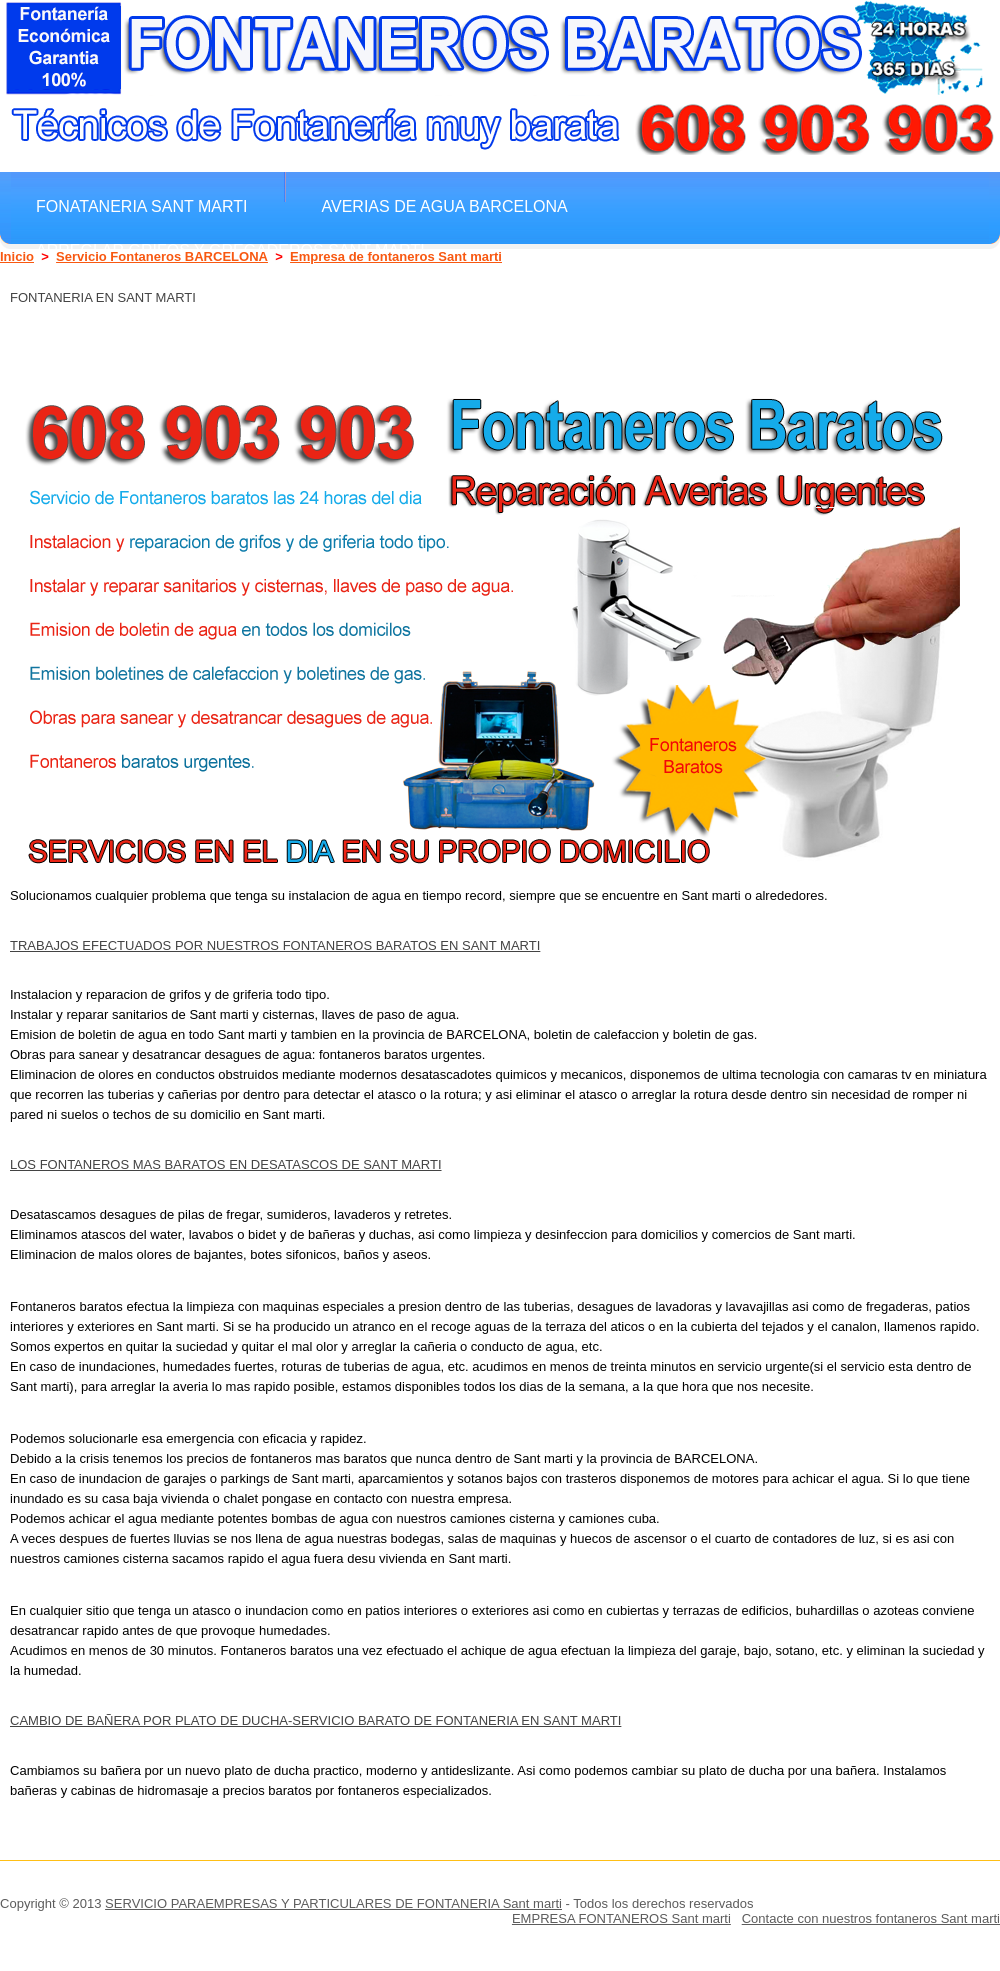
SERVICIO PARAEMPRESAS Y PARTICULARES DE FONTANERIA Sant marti (333, 1903)
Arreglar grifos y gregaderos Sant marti (230, 250)
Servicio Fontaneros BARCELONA (162, 256)
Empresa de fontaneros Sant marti (396, 256)
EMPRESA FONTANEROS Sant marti (621, 1918)
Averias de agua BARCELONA (445, 206)
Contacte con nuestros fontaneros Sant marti (871, 1918)
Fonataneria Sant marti (142, 206)
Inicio (17, 256)
